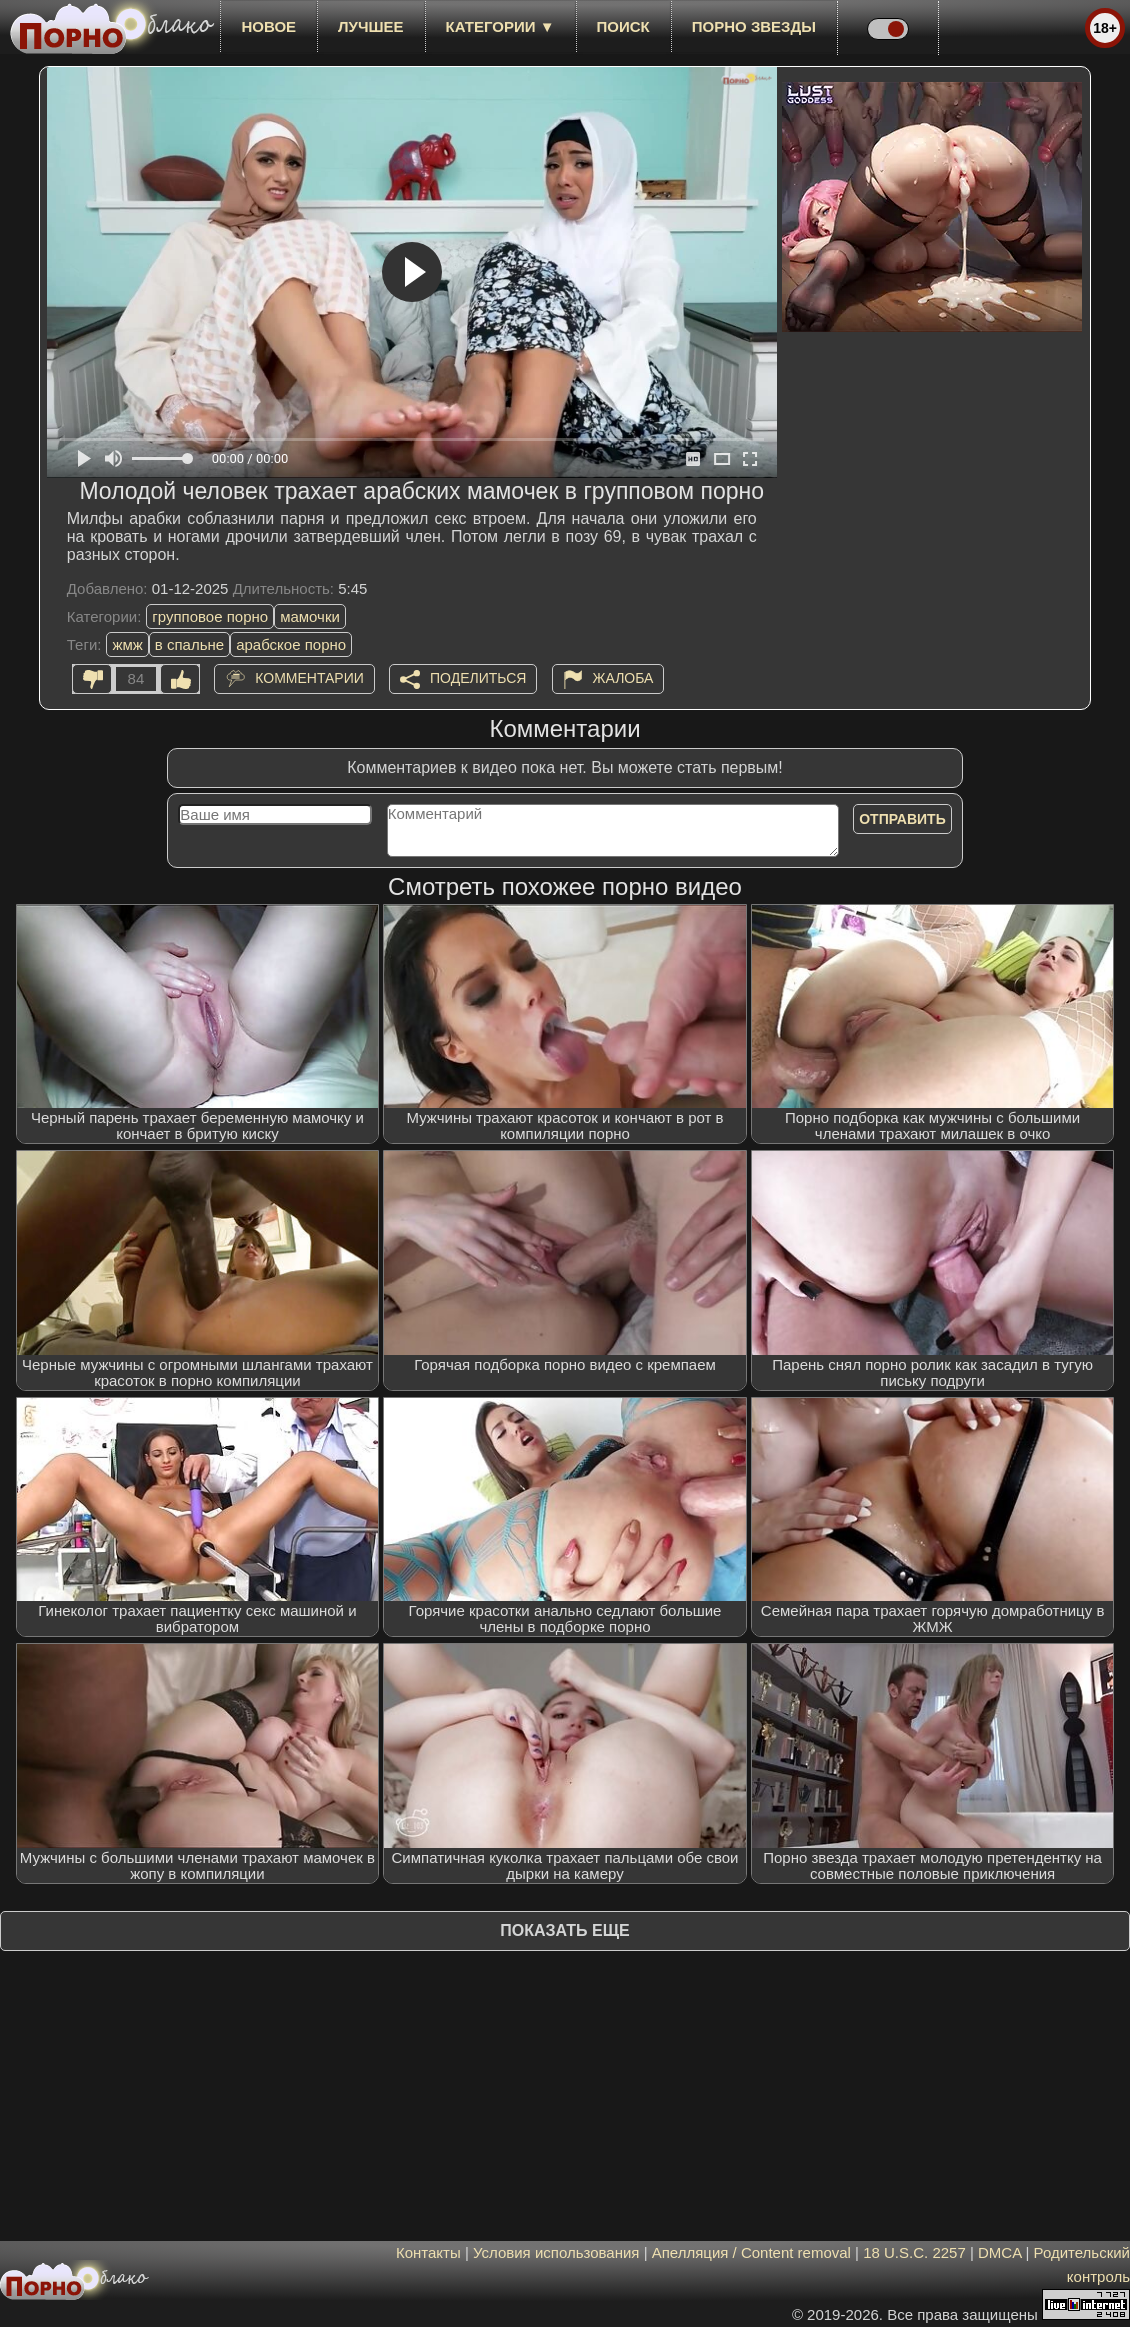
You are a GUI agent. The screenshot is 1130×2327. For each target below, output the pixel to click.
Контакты (428, 2252)
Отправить (902, 819)
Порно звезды (754, 26)
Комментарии (309, 678)
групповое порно (210, 616)
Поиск (623, 26)
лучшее (370, 26)
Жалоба (623, 678)
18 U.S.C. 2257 (914, 2252)
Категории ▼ (500, 26)
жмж (127, 644)
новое (268, 26)
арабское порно (291, 644)
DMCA (999, 2252)
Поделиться (478, 678)
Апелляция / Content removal (751, 2252)
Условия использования (556, 2252)
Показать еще (564, 1930)
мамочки (310, 616)
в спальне (189, 644)
